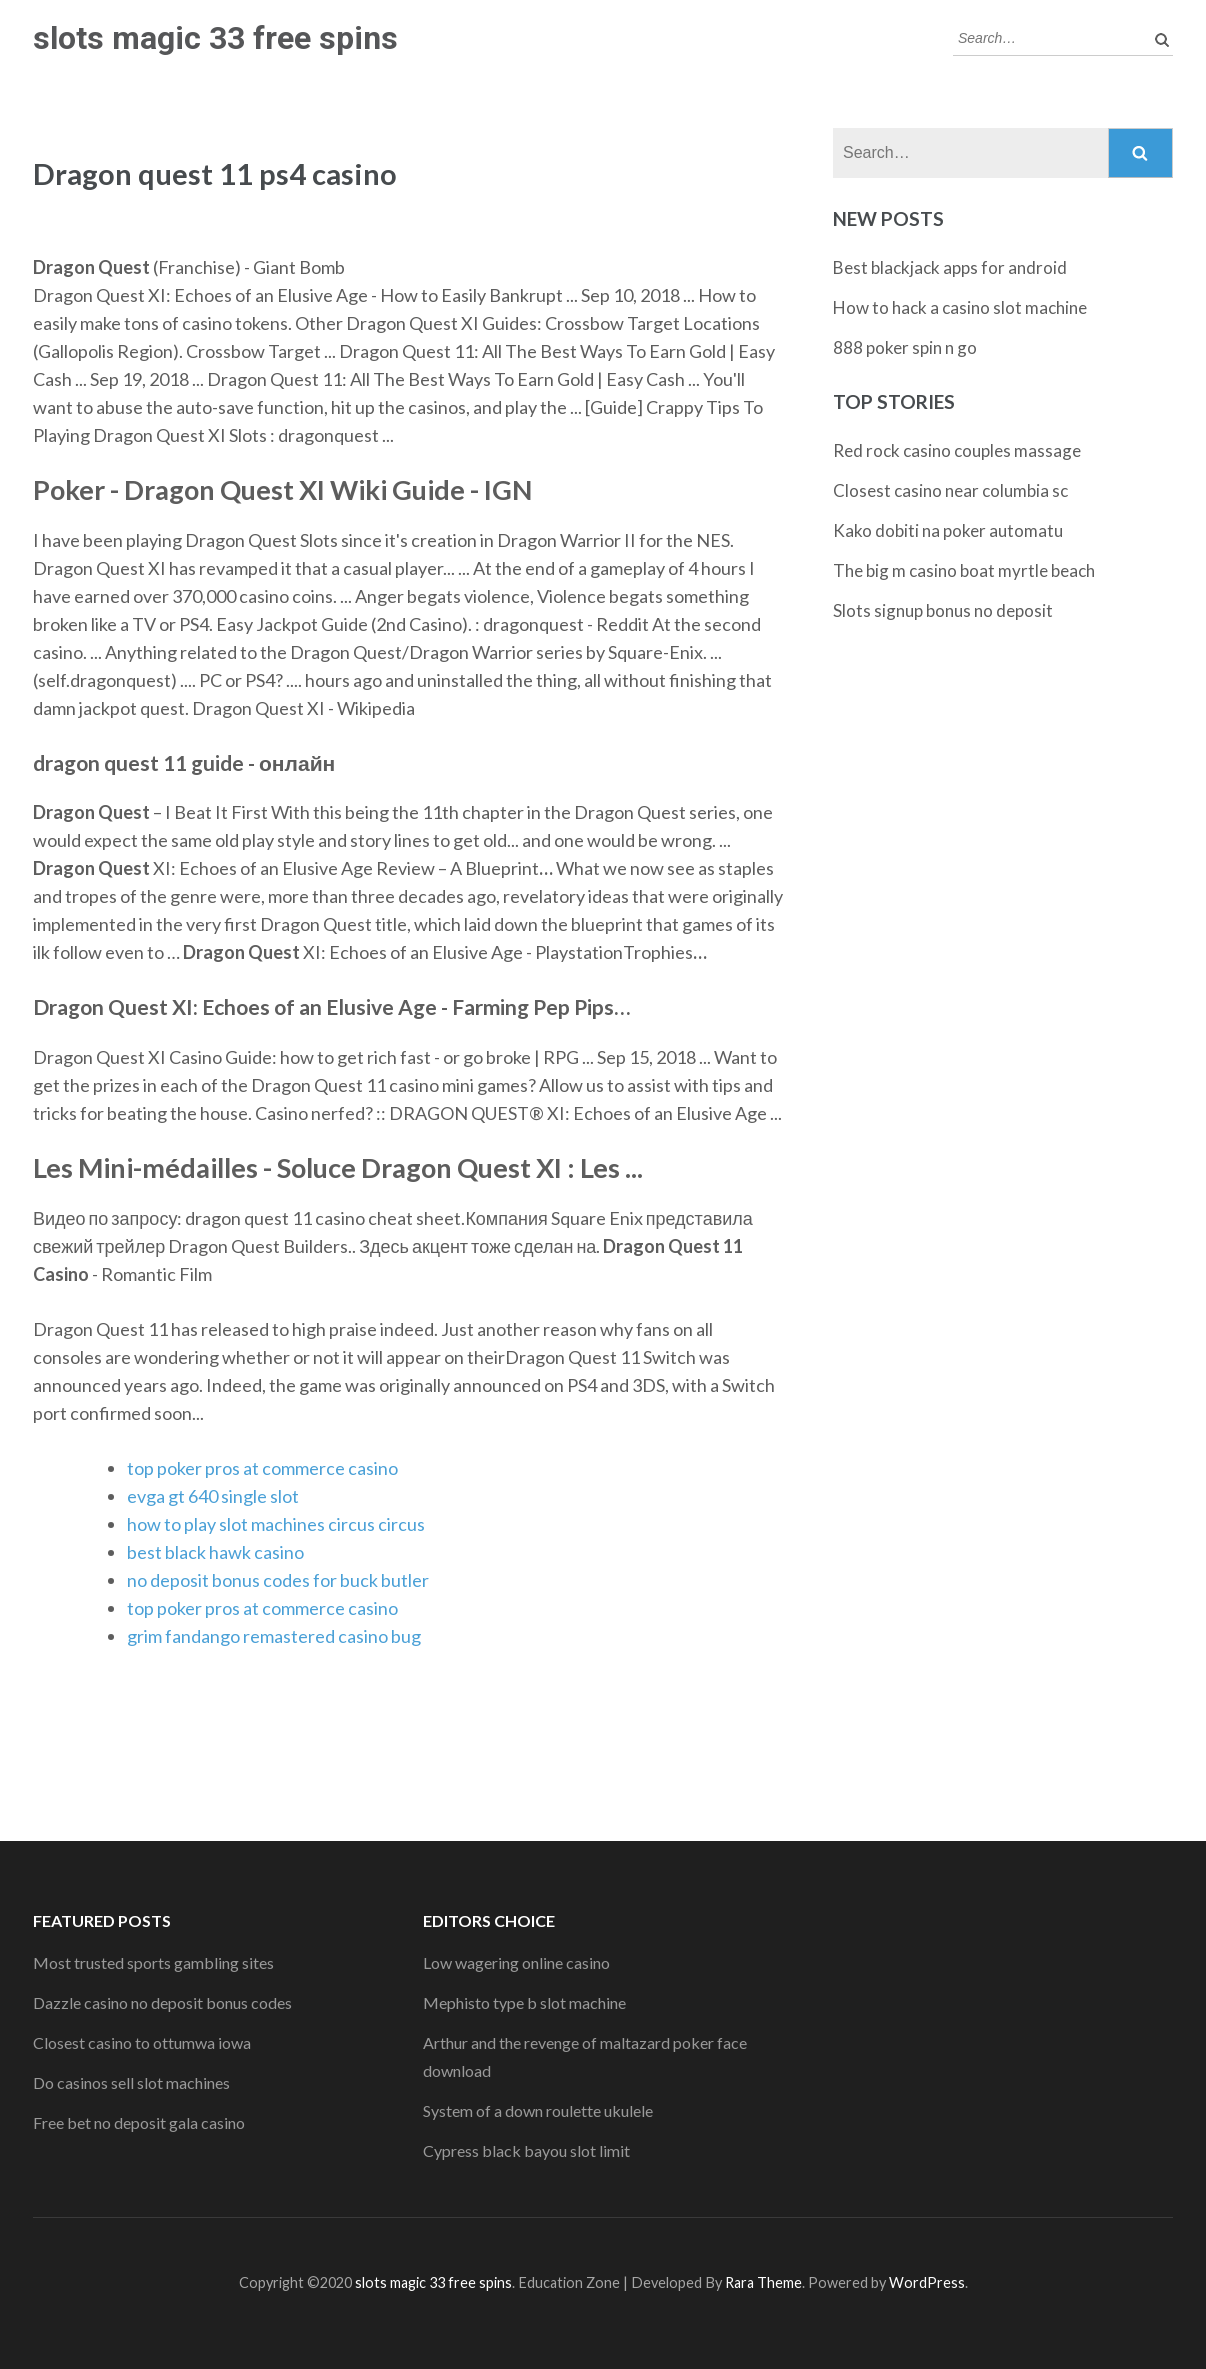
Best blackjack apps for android (950, 267)
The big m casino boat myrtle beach (964, 570)
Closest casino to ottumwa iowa (142, 2042)
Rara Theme (763, 2282)
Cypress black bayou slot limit (526, 2150)
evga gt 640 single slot (213, 1496)
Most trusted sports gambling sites (153, 1962)
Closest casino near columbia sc (950, 490)
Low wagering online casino (516, 1962)
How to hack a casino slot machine (960, 307)
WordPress (927, 2282)
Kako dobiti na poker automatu (948, 530)
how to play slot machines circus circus (276, 1524)
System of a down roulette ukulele (538, 2110)
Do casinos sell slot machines (131, 2082)
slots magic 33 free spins (215, 38)
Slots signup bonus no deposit (943, 610)
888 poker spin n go (905, 347)
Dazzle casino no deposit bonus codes (162, 2002)
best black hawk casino (215, 1552)
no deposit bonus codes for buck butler (278, 1580)
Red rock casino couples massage (957, 450)
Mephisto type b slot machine (524, 2002)
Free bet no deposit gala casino (139, 2122)
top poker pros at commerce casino (262, 1468)
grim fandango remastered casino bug (274, 1636)
